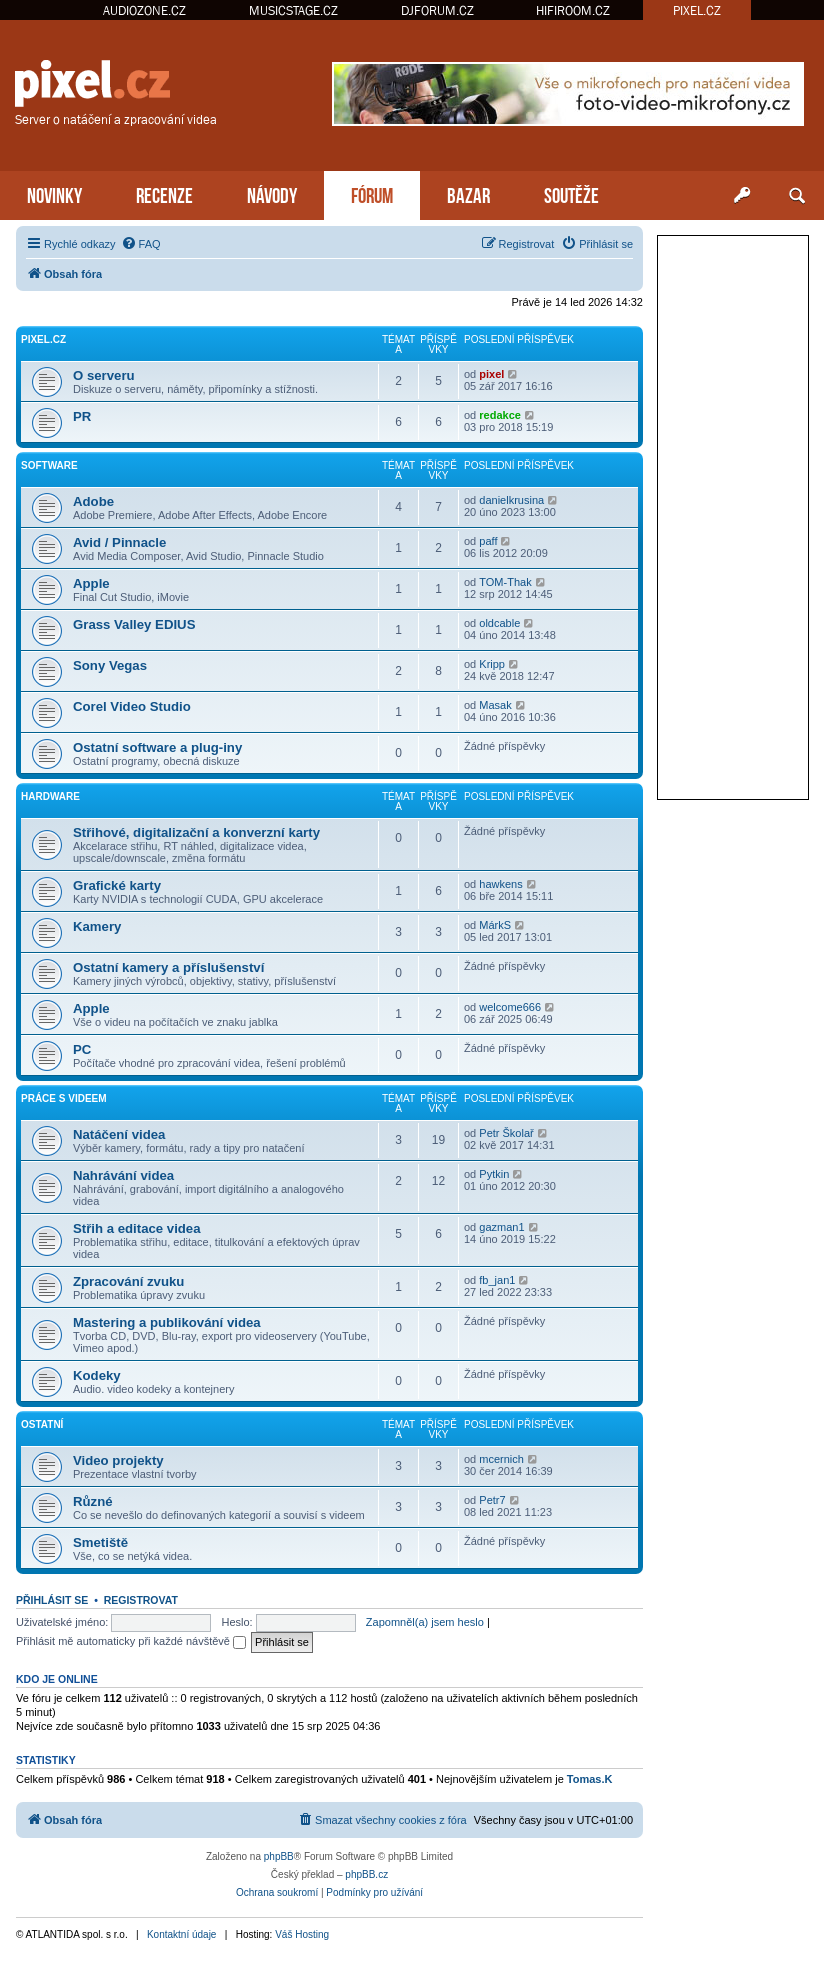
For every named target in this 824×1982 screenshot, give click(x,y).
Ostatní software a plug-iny (157, 747)
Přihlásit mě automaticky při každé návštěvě (131, 1641)
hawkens (500, 884)
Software (49, 465)
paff (488, 541)
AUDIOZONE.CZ (144, 10)
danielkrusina (511, 500)
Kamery (97, 926)
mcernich (501, 1459)
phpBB (279, 1856)
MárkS (495, 925)
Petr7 (492, 1500)
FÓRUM (372, 193)
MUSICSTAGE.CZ (293, 10)
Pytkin (494, 1174)
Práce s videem (64, 1098)
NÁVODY (272, 193)
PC (82, 1049)
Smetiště (100, 1542)
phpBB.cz (366, 1874)
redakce (500, 415)
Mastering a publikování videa (167, 1322)
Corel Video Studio (132, 706)
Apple (91, 583)
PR (82, 416)
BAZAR (468, 193)
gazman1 (501, 1227)
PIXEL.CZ (697, 10)
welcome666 (510, 1007)
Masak (495, 705)
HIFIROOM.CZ (573, 10)
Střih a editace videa (137, 1228)
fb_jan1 (497, 1280)
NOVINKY (54, 193)
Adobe (93, 501)
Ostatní (42, 1424)
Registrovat (141, 1600)
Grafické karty (117, 885)
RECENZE (164, 193)
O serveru (104, 375)
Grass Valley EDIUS (134, 624)
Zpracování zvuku (128, 1281)
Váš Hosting (302, 1934)
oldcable (499, 623)
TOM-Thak (505, 582)
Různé (93, 1501)
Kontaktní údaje (182, 1934)
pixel (491, 374)
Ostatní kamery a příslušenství (168, 967)
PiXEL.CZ (43, 339)
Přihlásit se (52, 1600)
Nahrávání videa (123, 1175)
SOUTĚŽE (571, 193)
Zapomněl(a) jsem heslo (425, 1622)
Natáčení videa (119, 1134)
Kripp (492, 664)
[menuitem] (141, 244)
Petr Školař (506, 1133)
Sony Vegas (110, 665)
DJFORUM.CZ (437, 10)
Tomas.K (590, 1779)
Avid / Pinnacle (119, 542)
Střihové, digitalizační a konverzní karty (196, 832)
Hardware (50, 796)
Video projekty (118, 1460)
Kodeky (97, 1375)
